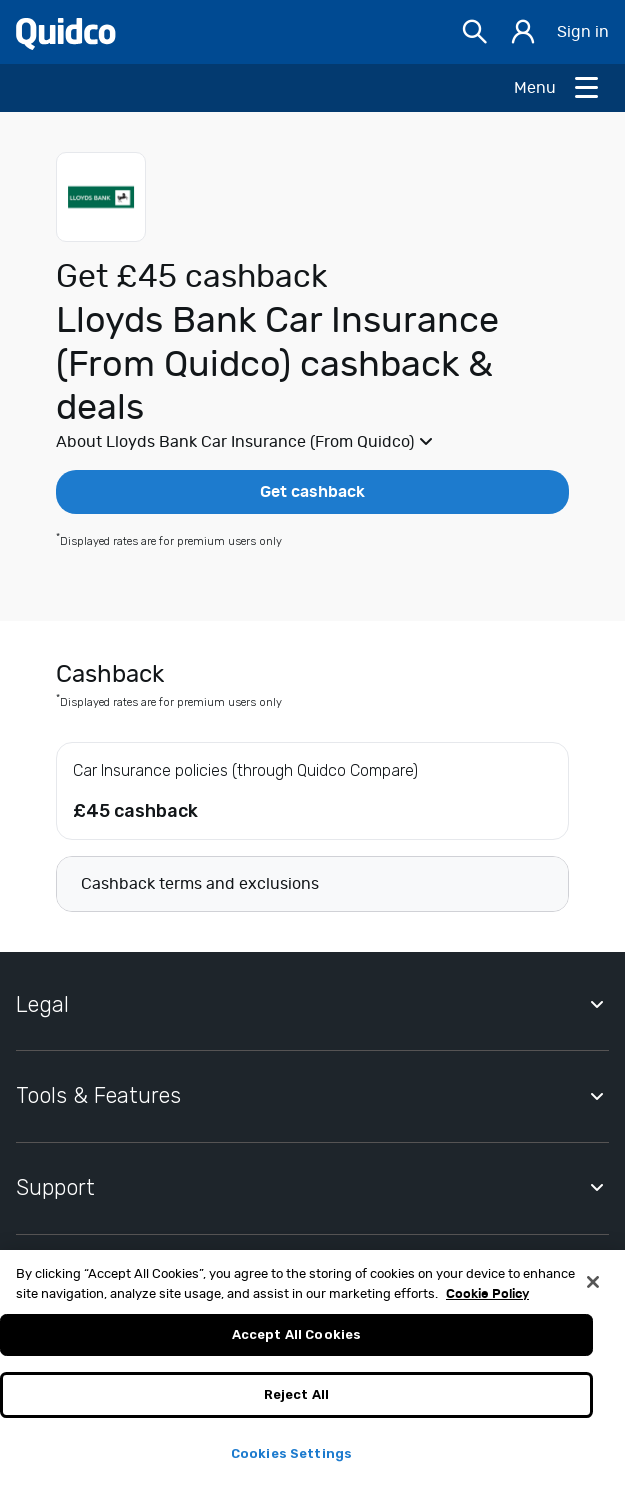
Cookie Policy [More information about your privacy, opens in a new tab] (487, 1301)
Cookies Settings (291, 1460)
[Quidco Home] (66, 32)
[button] (312, 442)
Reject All (296, 1401)
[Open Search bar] (475, 32)
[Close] (593, 1290)
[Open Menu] (557, 88)
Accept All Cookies (296, 1342)
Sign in (583, 32)
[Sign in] (523, 32)
